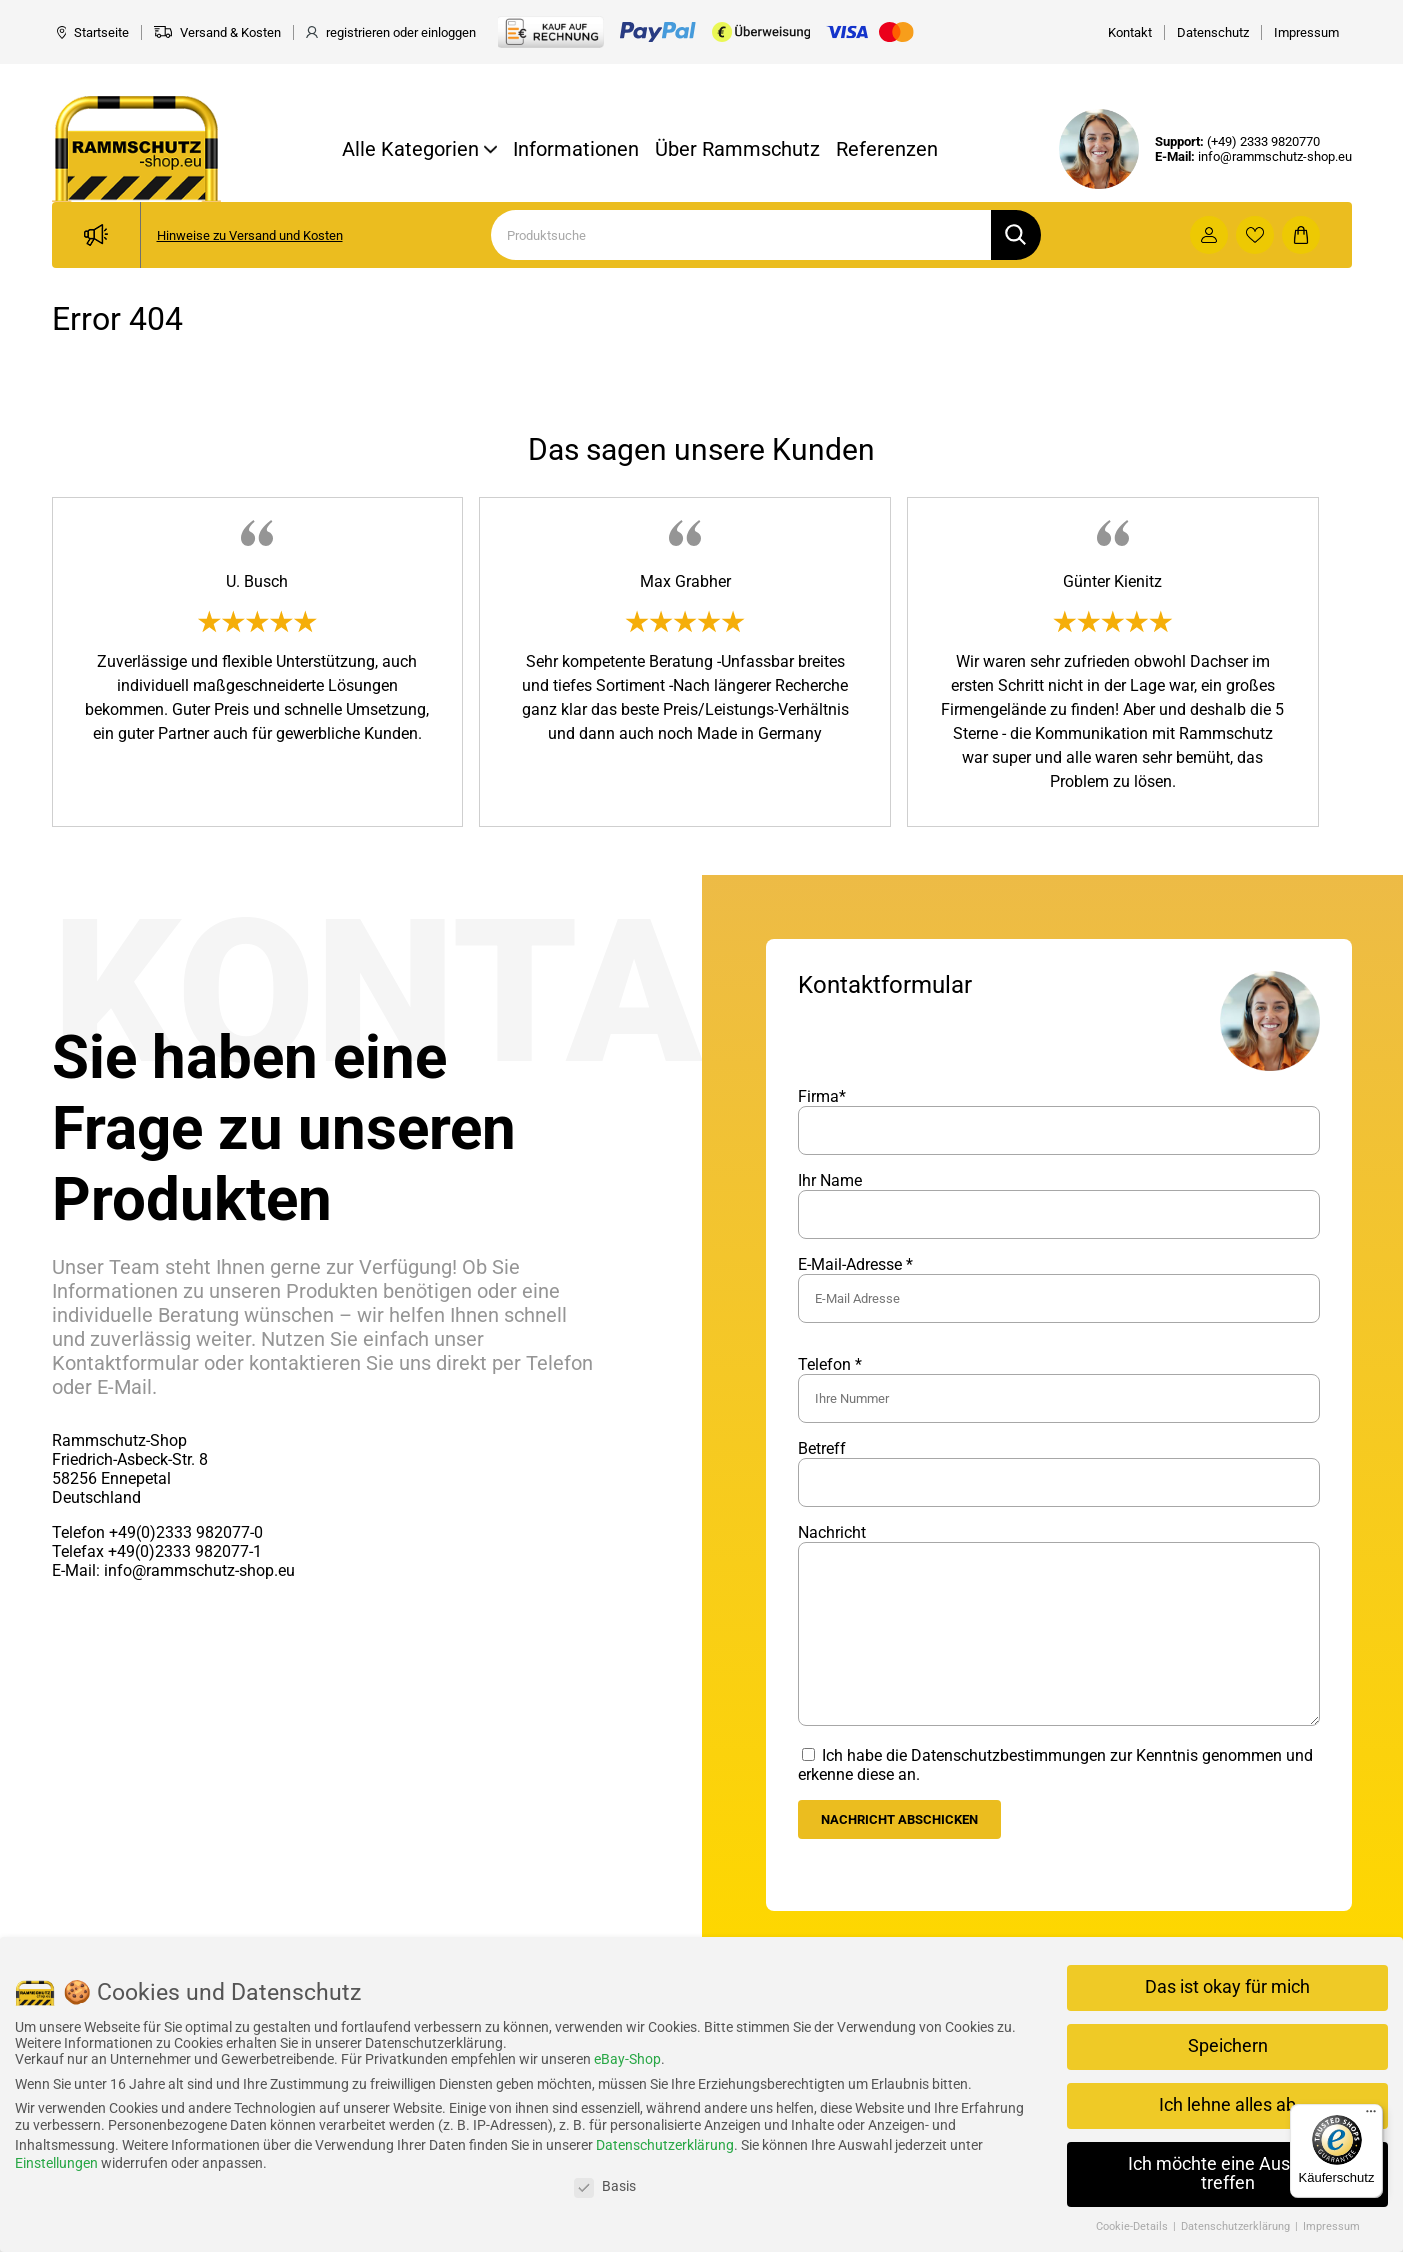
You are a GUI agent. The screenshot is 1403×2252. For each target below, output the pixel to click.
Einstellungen (56, 2163)
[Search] (741, 235)
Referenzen (887, 149)
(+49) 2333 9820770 (1263, 141)
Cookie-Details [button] (1133, 2226)
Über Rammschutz (737, 149)
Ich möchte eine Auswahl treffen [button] (1228, 2174)
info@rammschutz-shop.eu (1275, 156)
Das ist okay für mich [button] (1227, 1987)
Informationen (576, 149)
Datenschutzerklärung (665, 2145)
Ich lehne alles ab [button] (1227, 2105)
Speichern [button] (1228, 2046)
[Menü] (1371, 2116)
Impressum (1331, 2226)
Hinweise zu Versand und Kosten (250, 235)
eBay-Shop (627, 2059)
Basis (605, 2186)
